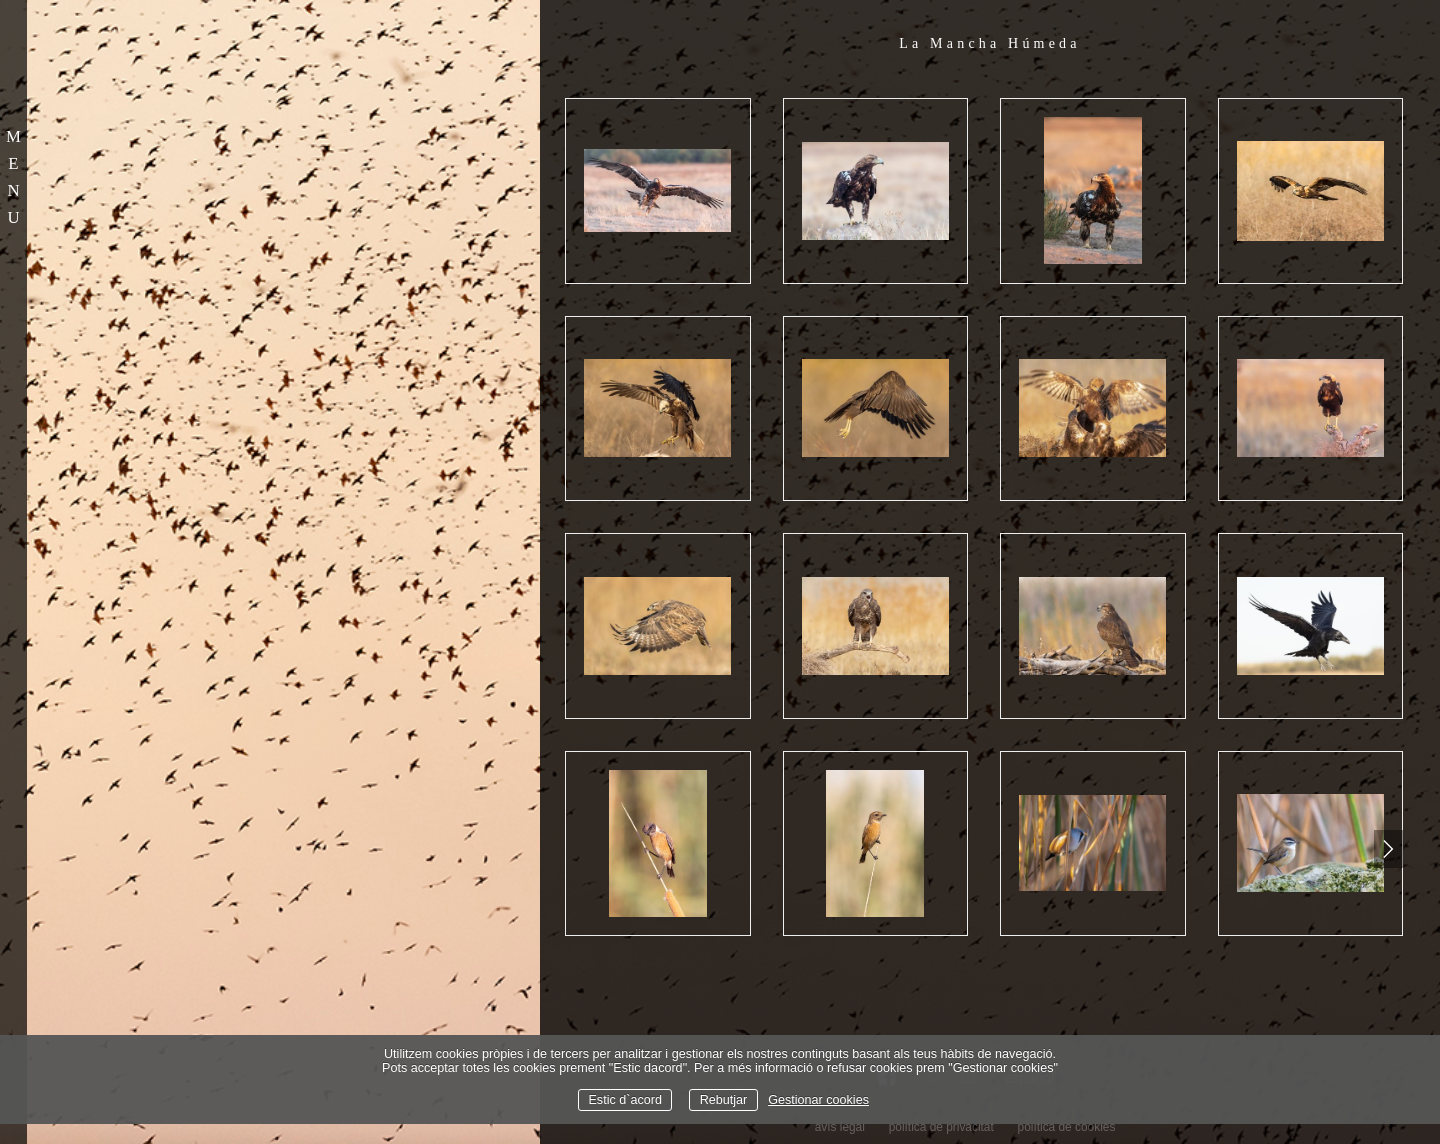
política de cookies (1067, 1127)
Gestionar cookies (818, 1100)
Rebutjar (724, 1100)
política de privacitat (941, 1127)
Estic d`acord (625, 1100)
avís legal (840, 1127)
